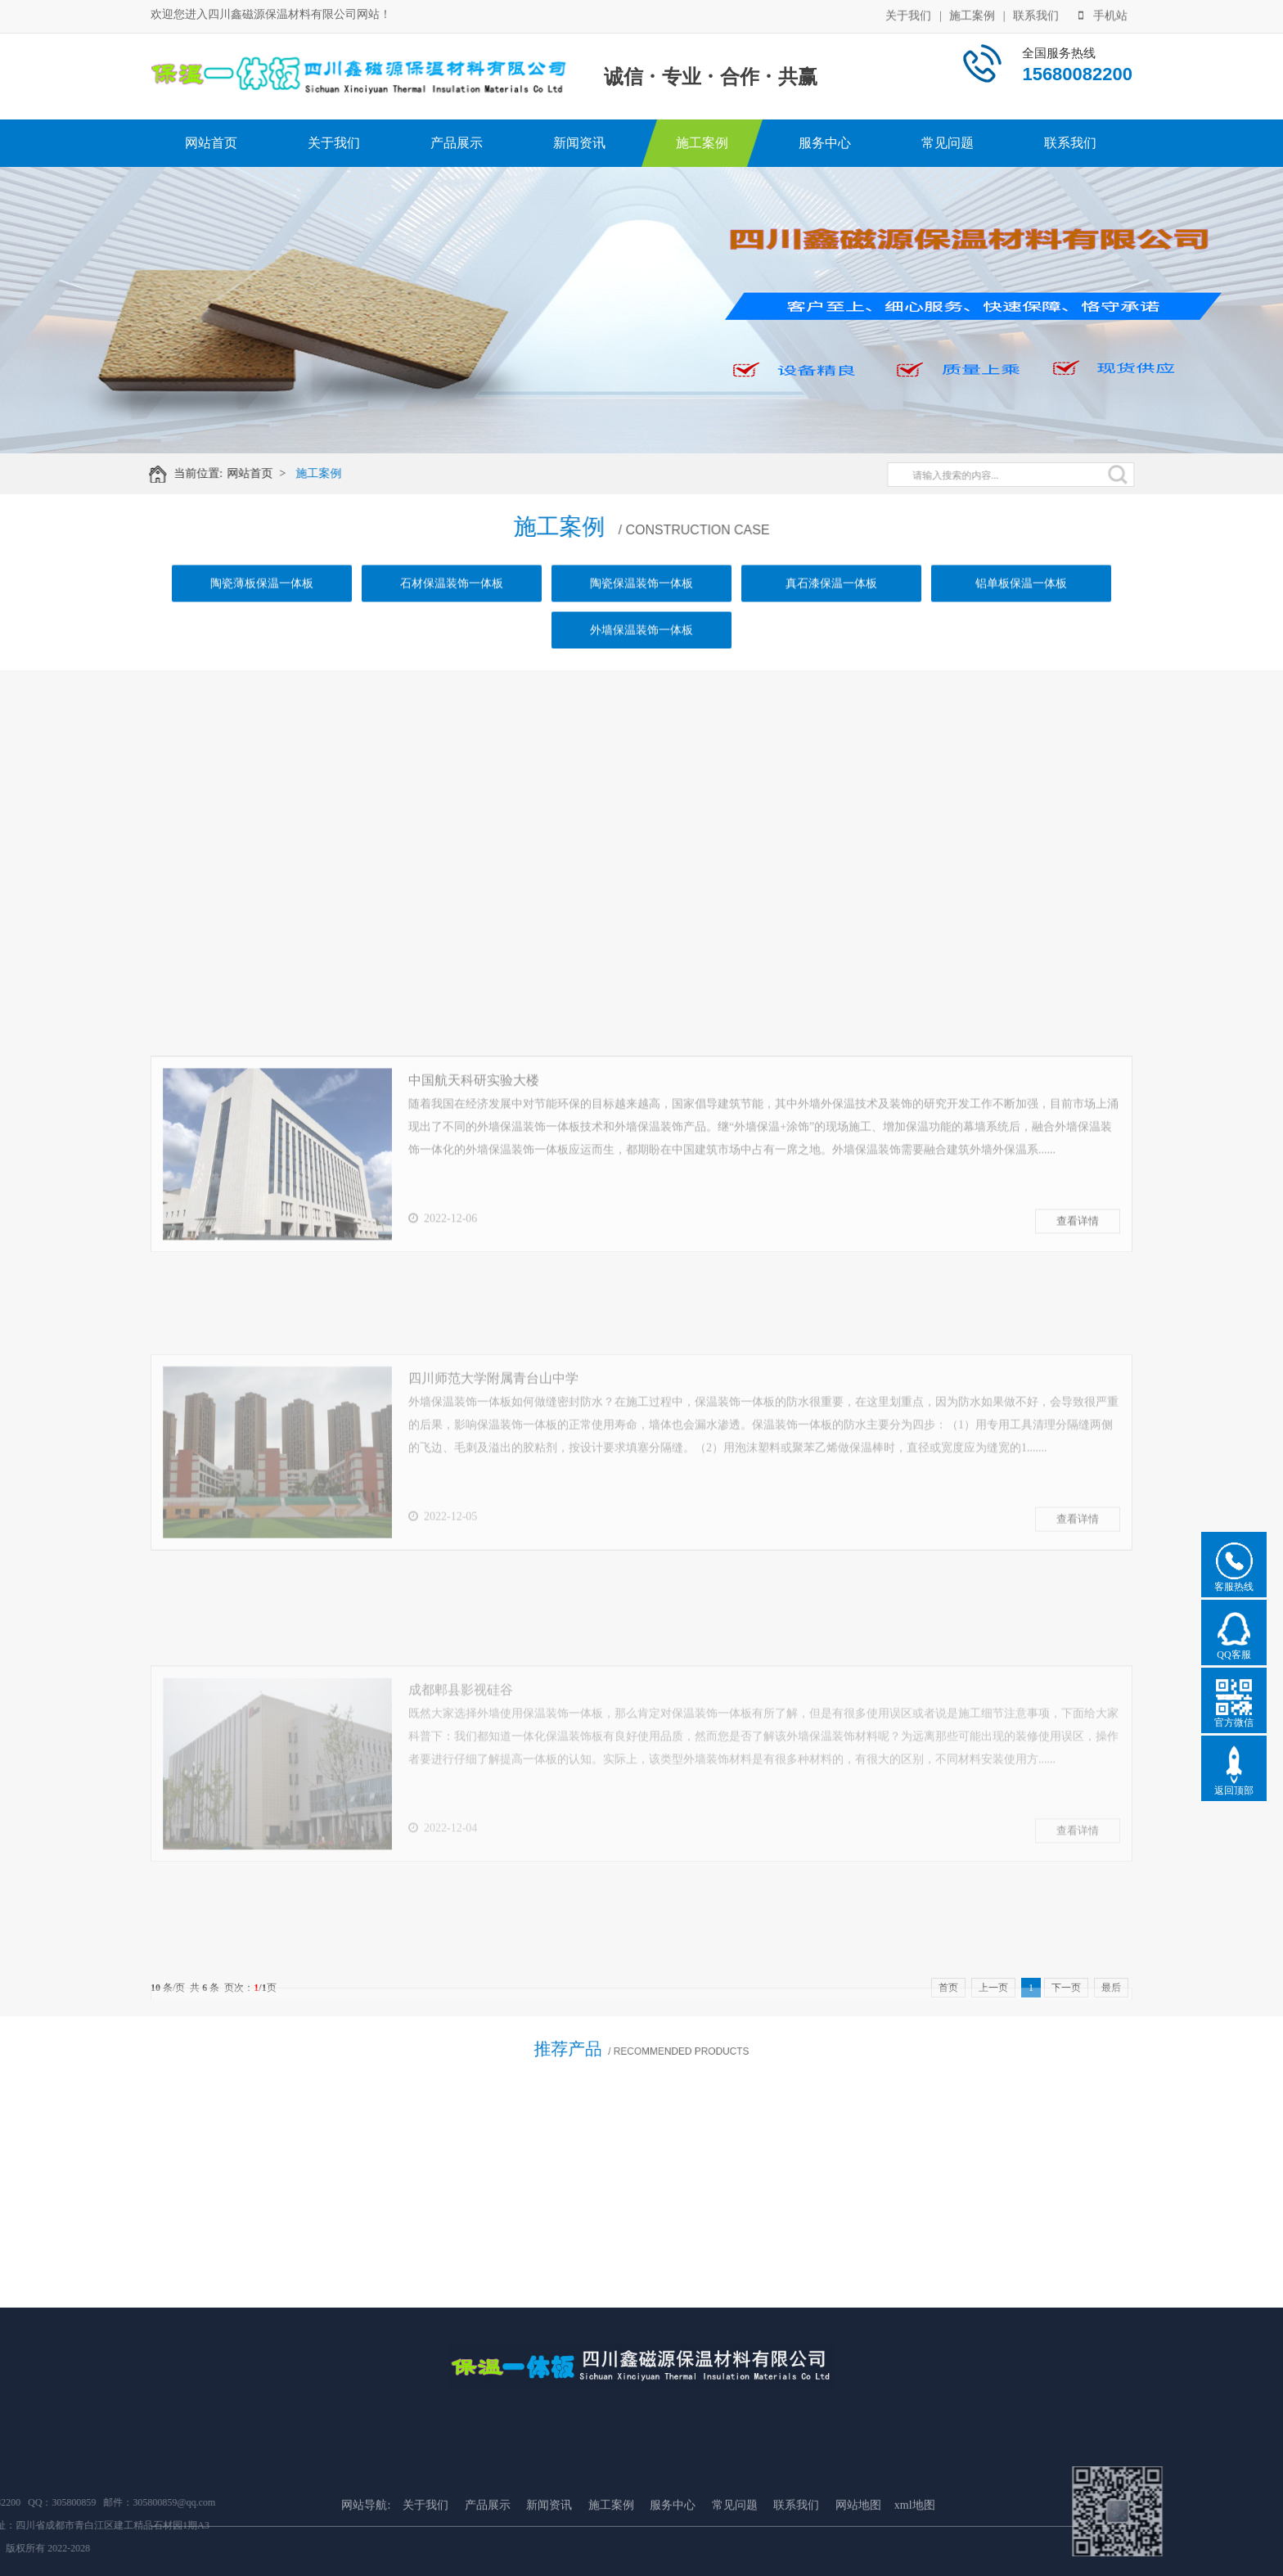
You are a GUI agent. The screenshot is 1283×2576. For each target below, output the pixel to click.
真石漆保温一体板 (831, 601)
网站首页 (211, 143)
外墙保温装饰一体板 (641, 648)
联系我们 (1036, 14)
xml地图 (914, 2567)
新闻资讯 (579, 143)
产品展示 (456, 143)
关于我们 (908, 14)
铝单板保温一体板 (1021, 601)
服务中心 (825, 143)
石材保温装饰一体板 (451, 601)
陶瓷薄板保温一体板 (261, 601)
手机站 (1103, 14)
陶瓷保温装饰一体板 (641, 601)
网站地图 (858, 2567)
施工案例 (972, 14)
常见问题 (947, 143)
